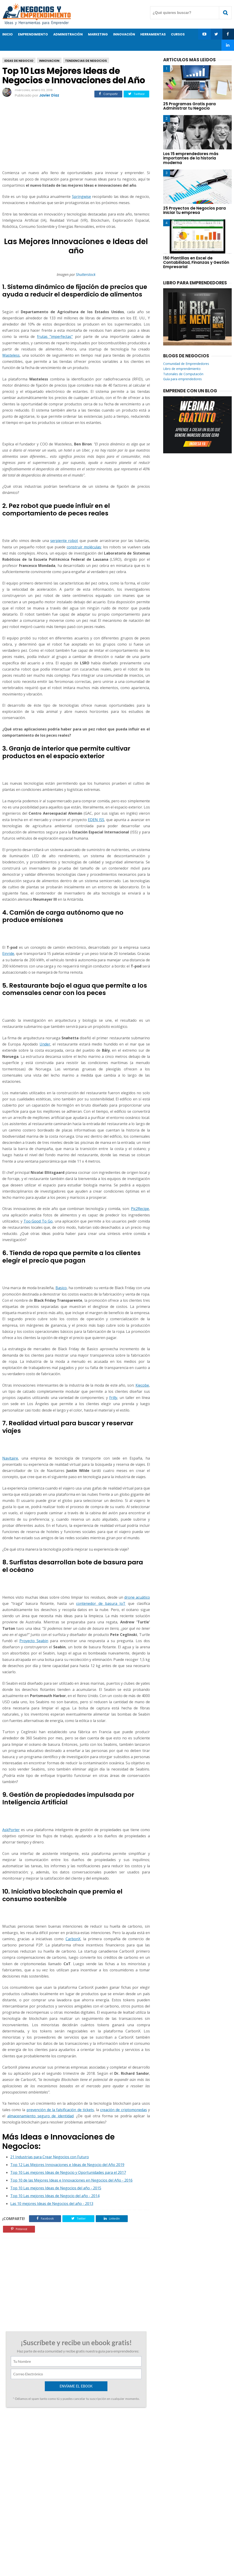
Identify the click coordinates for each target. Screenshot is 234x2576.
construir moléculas (84, 547)
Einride (8, 953)
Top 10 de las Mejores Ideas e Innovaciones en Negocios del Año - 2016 (71, 2180)
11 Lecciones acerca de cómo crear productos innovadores (117, 2427)
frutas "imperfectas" (55, 336)
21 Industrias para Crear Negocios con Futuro (49, 2156)
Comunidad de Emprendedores (186, 363)
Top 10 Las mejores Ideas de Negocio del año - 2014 (54, 2195)
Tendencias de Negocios (86, 61)
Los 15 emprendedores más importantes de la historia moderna (190, 158)
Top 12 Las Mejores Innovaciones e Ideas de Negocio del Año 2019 (67, 2164)
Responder (23, 2471)
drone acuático (137, 1597)
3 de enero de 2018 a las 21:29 (49, 2449)
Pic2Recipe (140, 1208)
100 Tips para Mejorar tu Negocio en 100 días (38, 2427)
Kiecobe (142, 1385)
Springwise (81, 196)
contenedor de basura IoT (100, 1603)
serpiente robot (64, 540)
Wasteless (11, 355)
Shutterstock (86, 274)
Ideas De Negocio (18, 61)
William (22, 2449)
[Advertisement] (76, 134)
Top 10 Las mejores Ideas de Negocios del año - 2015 (55, 2188)
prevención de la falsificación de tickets (60, 2109)
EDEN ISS (96, 819)
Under (45, 1044)
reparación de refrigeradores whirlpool (50, 2481)
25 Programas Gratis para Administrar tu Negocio (189, 106)
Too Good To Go (38, 1221)
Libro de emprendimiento (182, 368)
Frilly (113, 1397)
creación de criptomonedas (123, 2109)
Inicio (7, 34)
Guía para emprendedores (182, 379)
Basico (61, 1287)
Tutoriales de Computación (183, 374)
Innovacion (49, 61)
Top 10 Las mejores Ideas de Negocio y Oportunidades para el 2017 (68, 2172)
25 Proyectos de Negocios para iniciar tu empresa (194, 210)
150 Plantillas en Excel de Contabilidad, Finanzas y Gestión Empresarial (196, 262)
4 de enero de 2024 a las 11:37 (106, 2481)
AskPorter (11, 1829)
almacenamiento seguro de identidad (40, 2115)
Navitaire (10, 1458)
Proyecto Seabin (33, 1640)
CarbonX (73, 1938)
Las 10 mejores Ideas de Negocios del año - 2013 (51, 2203)
